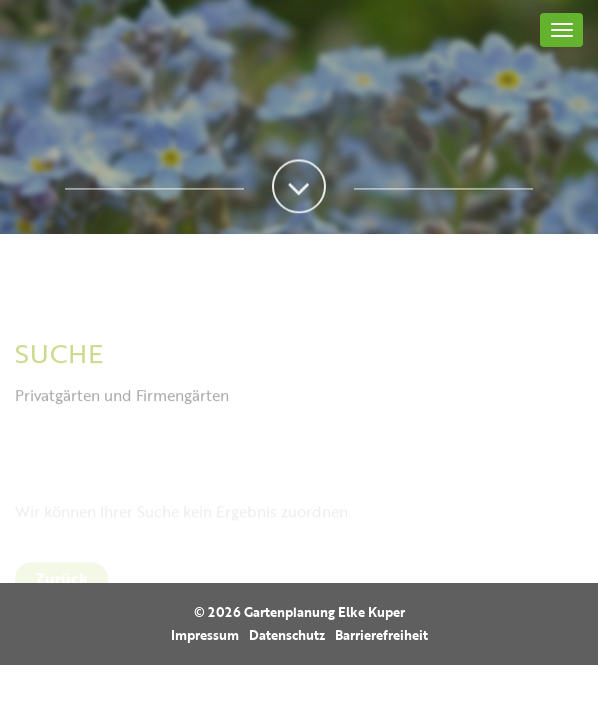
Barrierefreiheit (381, 635)
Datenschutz (287, 635)
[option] (299, 117)
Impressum (205, 635)
